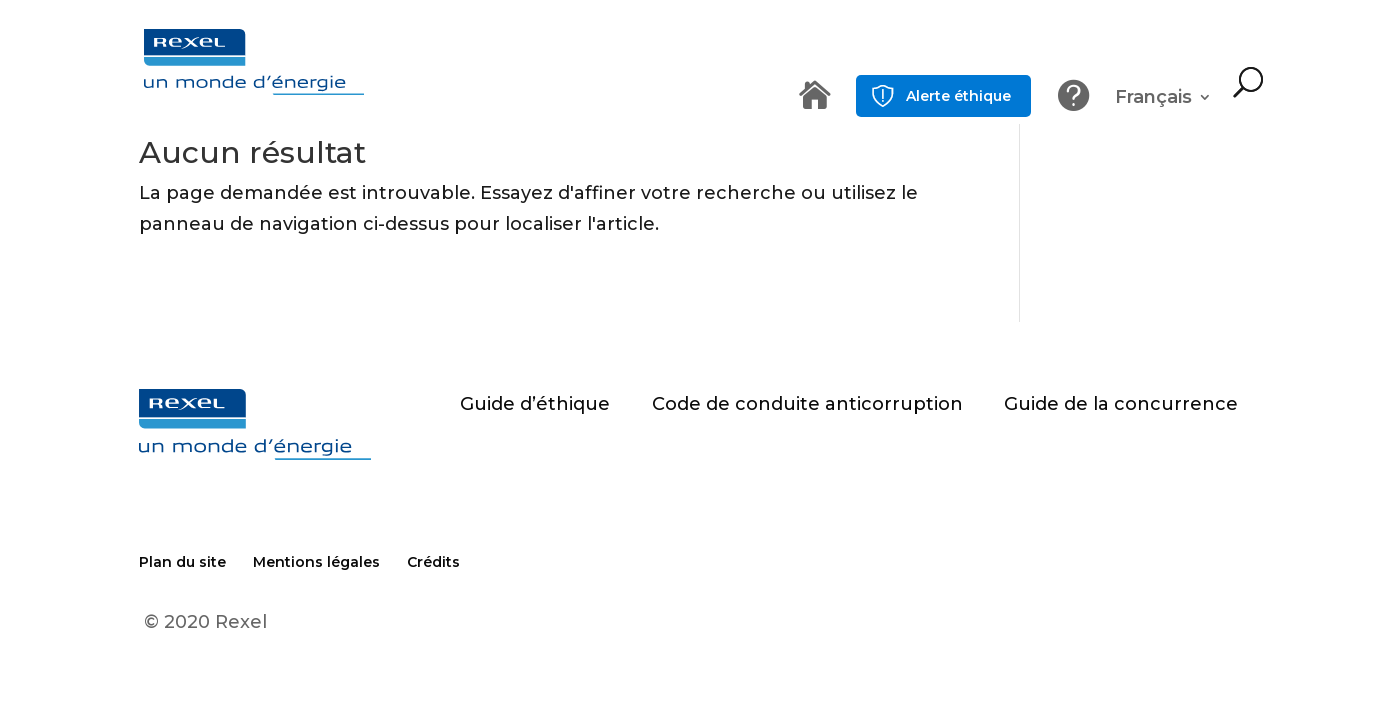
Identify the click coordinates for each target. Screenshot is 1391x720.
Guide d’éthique (535, 404)
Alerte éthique (958, 96)
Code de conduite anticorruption (807, 404)
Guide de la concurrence (1121, 404)
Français (1153, 99)
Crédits (433, 562)
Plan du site (182, 562)
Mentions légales (316, 562)
